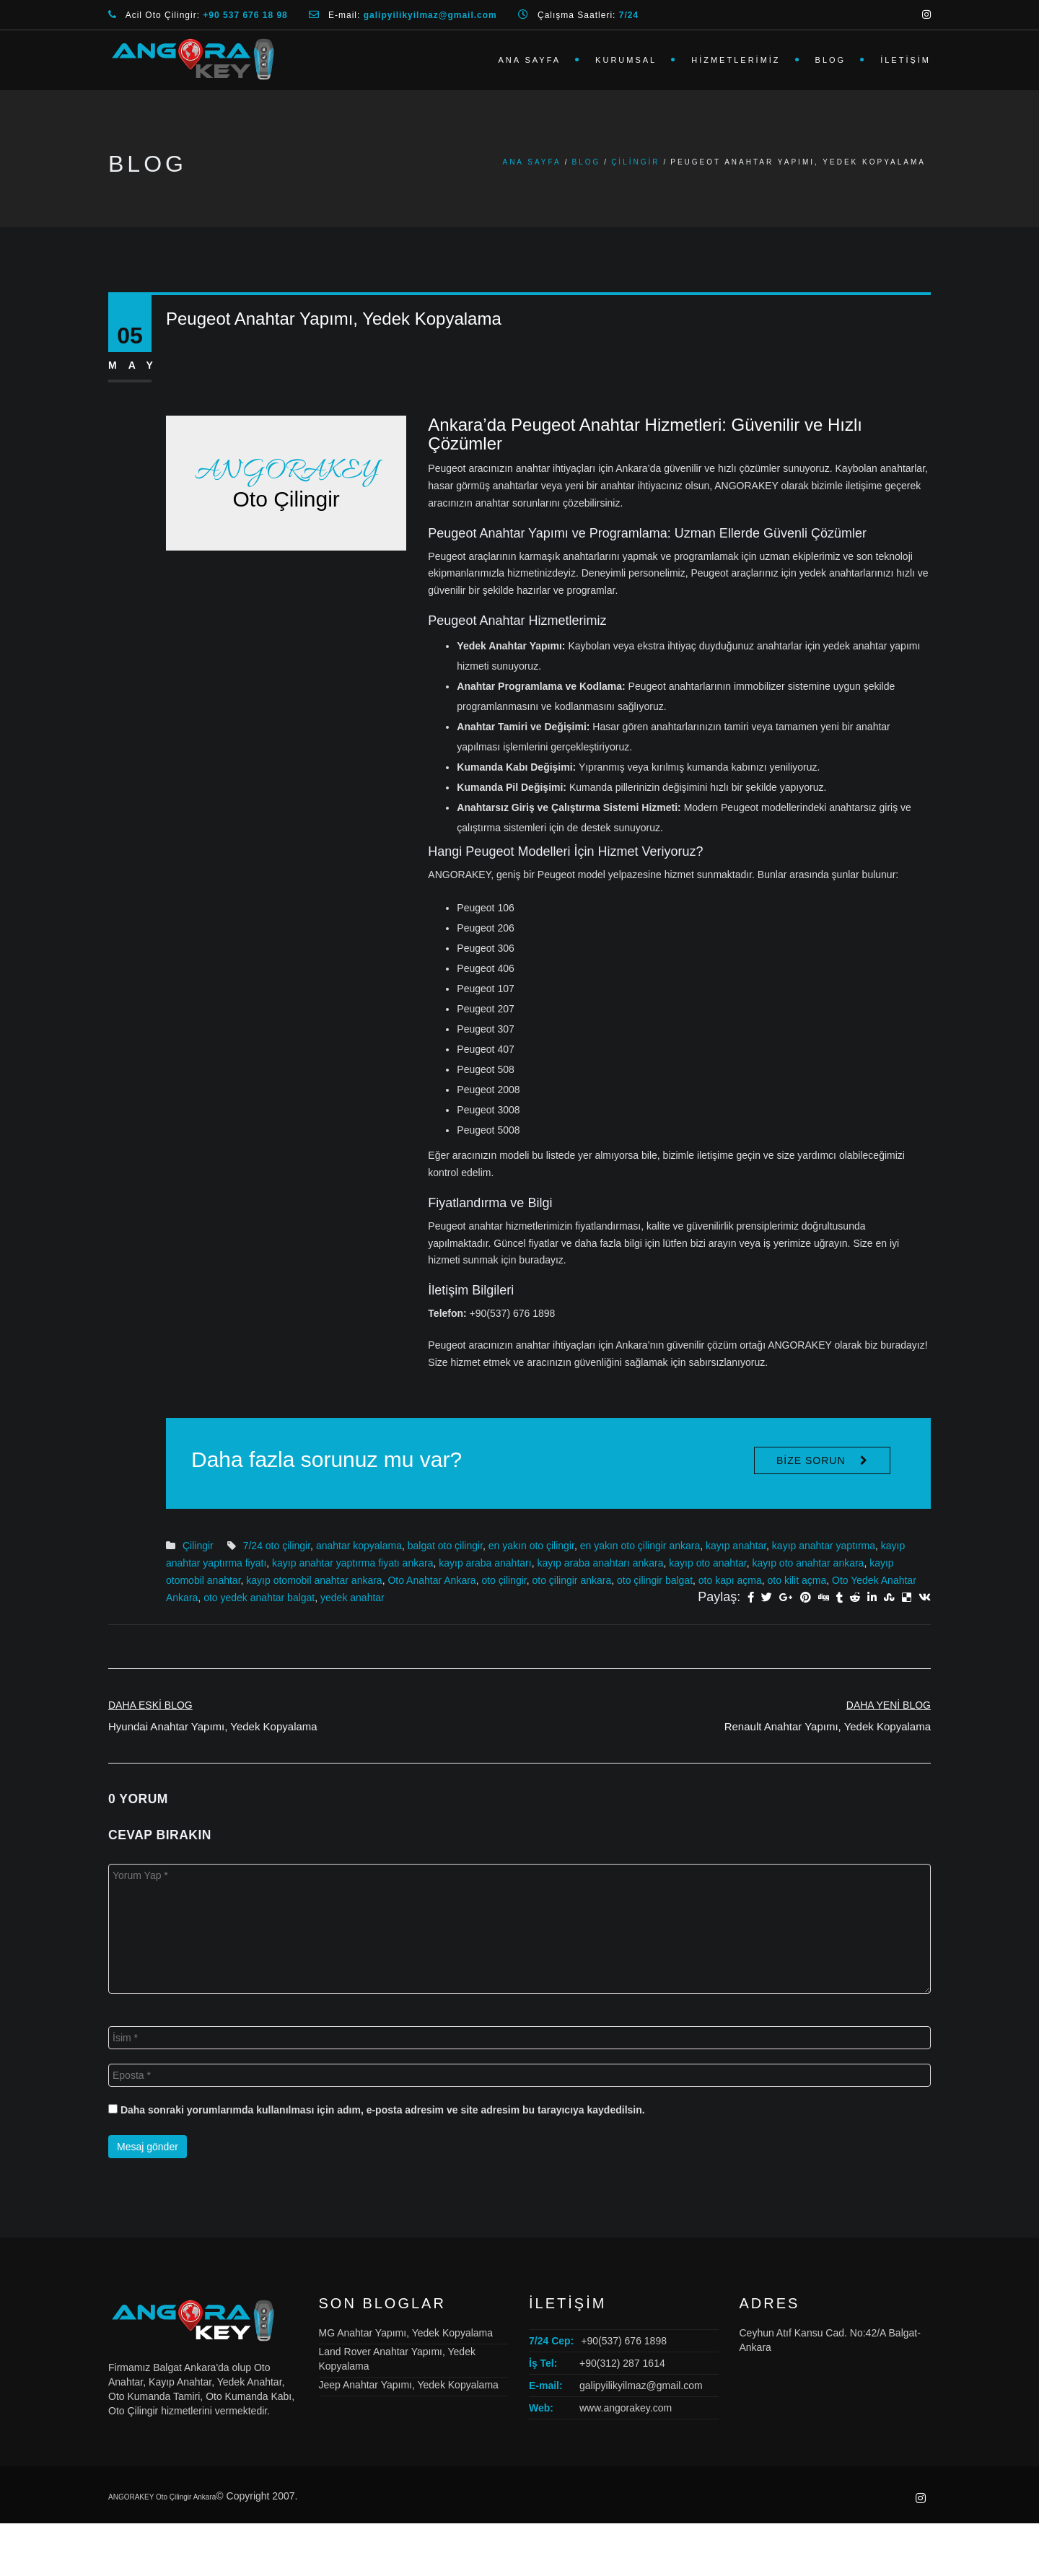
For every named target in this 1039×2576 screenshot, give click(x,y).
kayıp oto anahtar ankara (808, 1563)
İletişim (905, 60)
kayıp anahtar (736, 1545)
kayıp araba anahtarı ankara (600, 1563)
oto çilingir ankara (571, 1580)
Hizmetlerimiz (735, 60)
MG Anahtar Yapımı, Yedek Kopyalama (406, 2333)
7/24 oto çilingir (276, 1545)
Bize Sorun (811, 1460)
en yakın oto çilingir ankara (640, 1545)
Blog (830, 60)
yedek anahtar (352, 1597)
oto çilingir (503, 1580)
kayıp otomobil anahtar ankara (314, 1580)
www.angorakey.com (625, 2408)
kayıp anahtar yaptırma (823, 1545)
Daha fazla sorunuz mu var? (326, 1459)
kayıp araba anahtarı (485, 1563)
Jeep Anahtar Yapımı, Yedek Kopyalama (409, 2385)
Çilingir (635, 162)
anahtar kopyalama (359, 1545)
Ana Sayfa (529, 60)
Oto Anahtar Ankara (431, 1580)
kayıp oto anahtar (707, 1563)
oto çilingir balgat (655, 1580)
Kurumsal (626, 60)
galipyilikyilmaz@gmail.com (641, 2385)
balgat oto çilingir (445, 1545)
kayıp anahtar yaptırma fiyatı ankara (352, 1563)
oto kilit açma (797, 1580)
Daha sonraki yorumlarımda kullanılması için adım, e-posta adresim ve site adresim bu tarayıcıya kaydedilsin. (382, 2110)
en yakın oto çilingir (531, 1545)
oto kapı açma (730, 1580)
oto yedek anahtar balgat (259, 1597)
